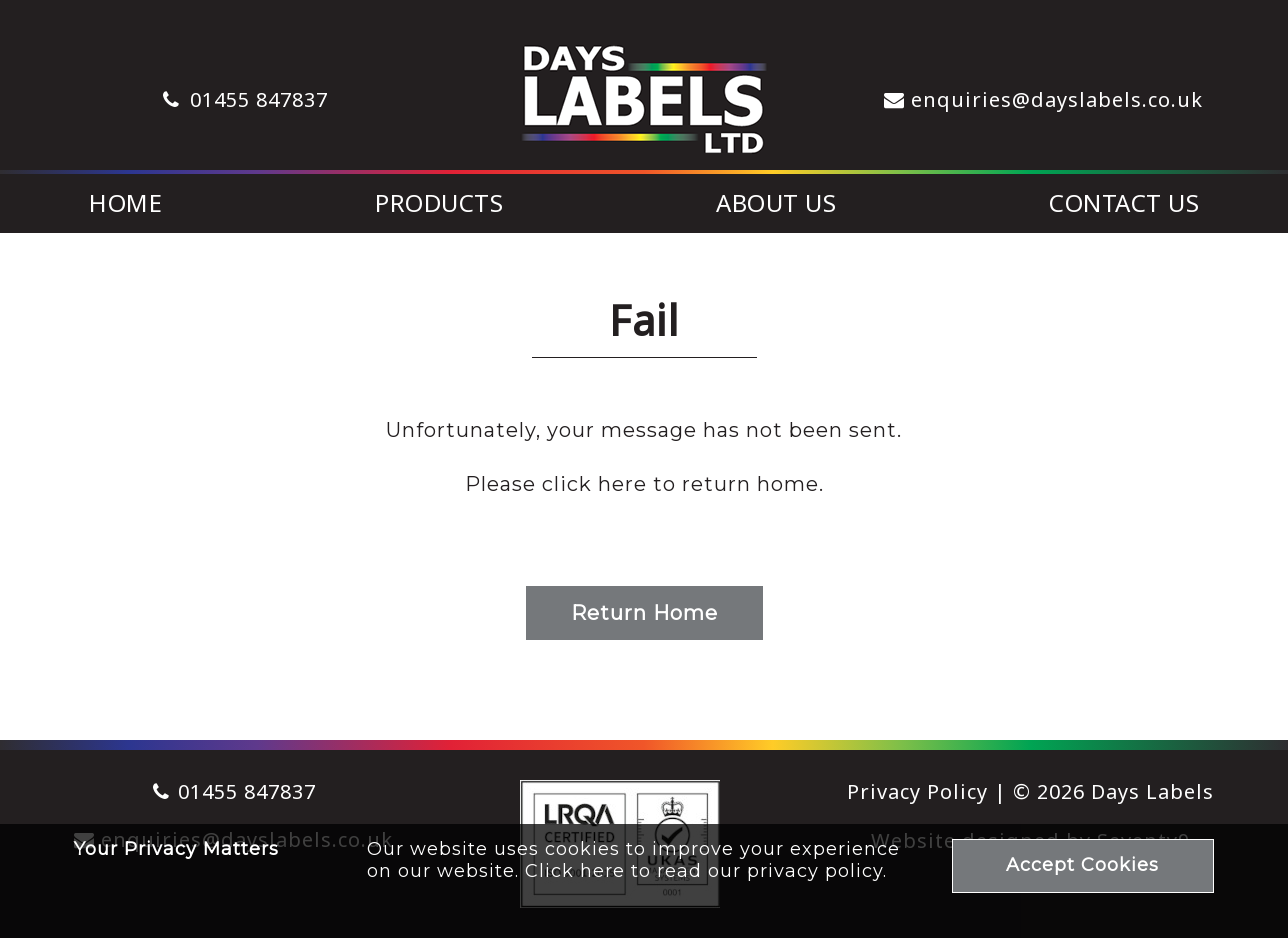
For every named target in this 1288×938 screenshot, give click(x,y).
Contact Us (1124, 202)
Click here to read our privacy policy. (706, 871)
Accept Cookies (1082, 865)
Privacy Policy (917, 791)
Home (125, 202)
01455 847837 (259, 99)
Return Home (644, 613)
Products (439, 202)
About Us (776, 202)
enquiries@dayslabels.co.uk (1057, 99)
